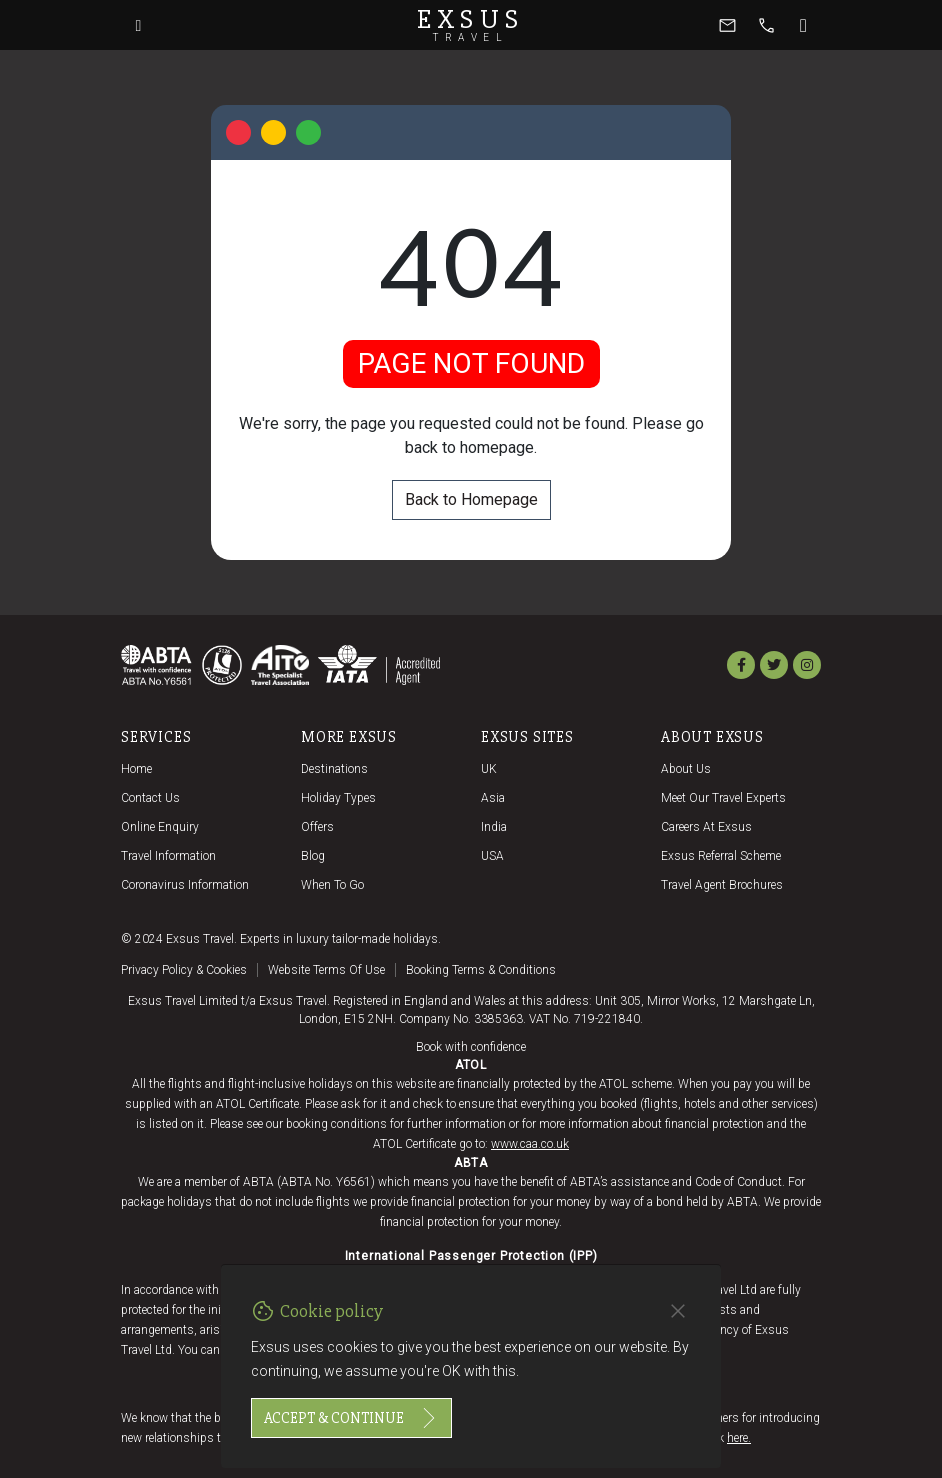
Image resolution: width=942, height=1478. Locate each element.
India (494, 827)
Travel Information (168, 856)
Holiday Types (338, 798)
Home (136, 769)
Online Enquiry (160, 827)
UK (489, 769)
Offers (317, 827)
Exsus (471, 25)
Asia (493, 798)
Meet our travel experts (723, 798)
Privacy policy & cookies (184, 970)
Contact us (150, 798)
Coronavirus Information (185, 885)
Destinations (334, 769)
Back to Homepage (471, 499)
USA (492, 856)
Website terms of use (326, 970)
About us (686, 769)
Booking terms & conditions (481, 970)
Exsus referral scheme (721, 856)
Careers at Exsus (706, 827)
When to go (332, 885)
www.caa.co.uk (530, 1144)
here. (739, 1438)
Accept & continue (351, 1418)
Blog (313, 856)
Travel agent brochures (722, 885)
